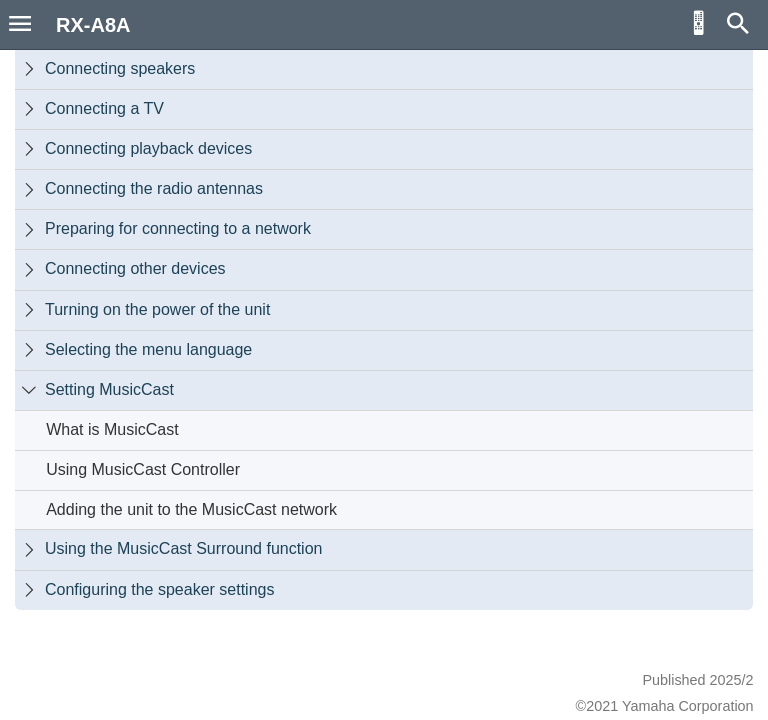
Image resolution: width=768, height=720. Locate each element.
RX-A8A (93, 25)
